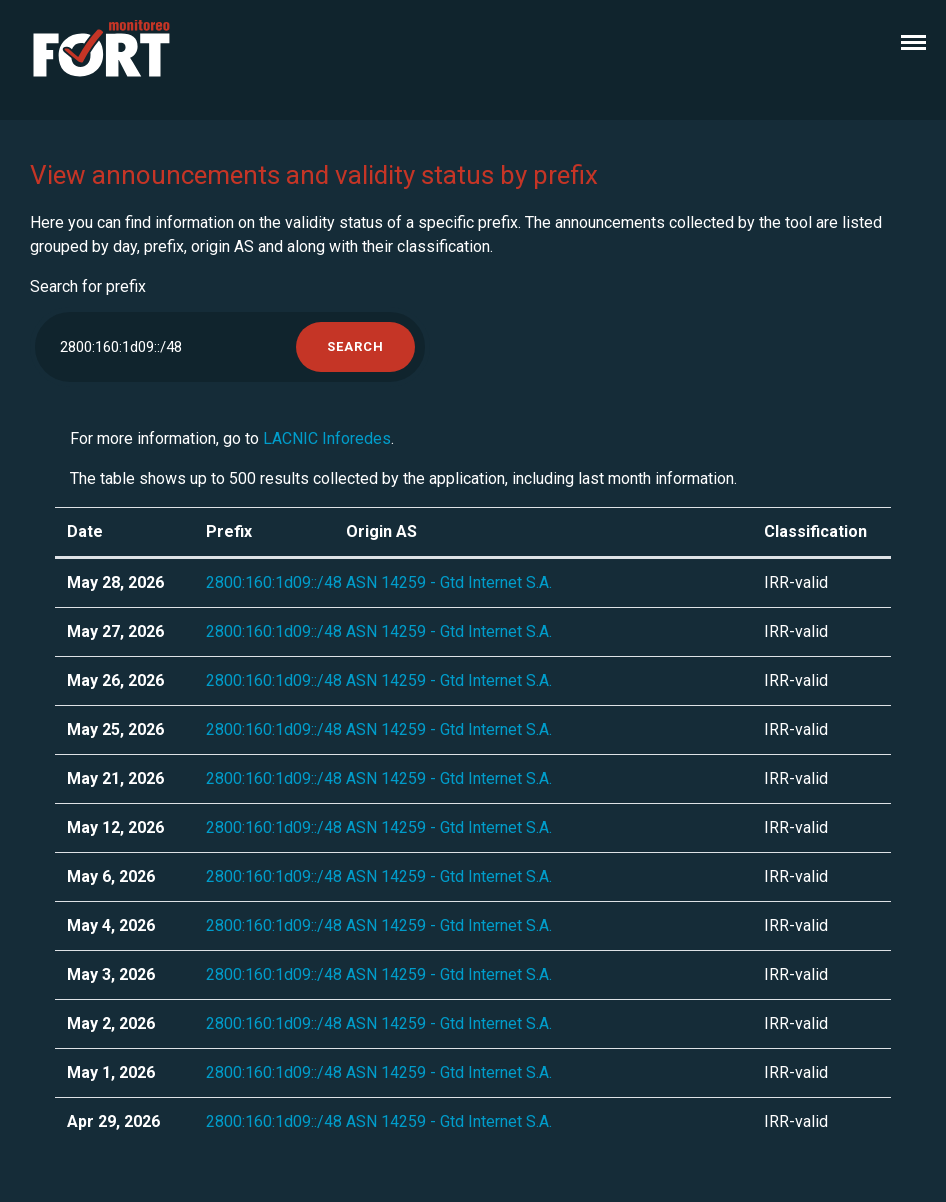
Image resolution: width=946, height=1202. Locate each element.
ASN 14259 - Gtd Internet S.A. (449, 582)
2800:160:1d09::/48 (274, 582)
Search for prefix (88, 286)
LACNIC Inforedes (327, 438)
